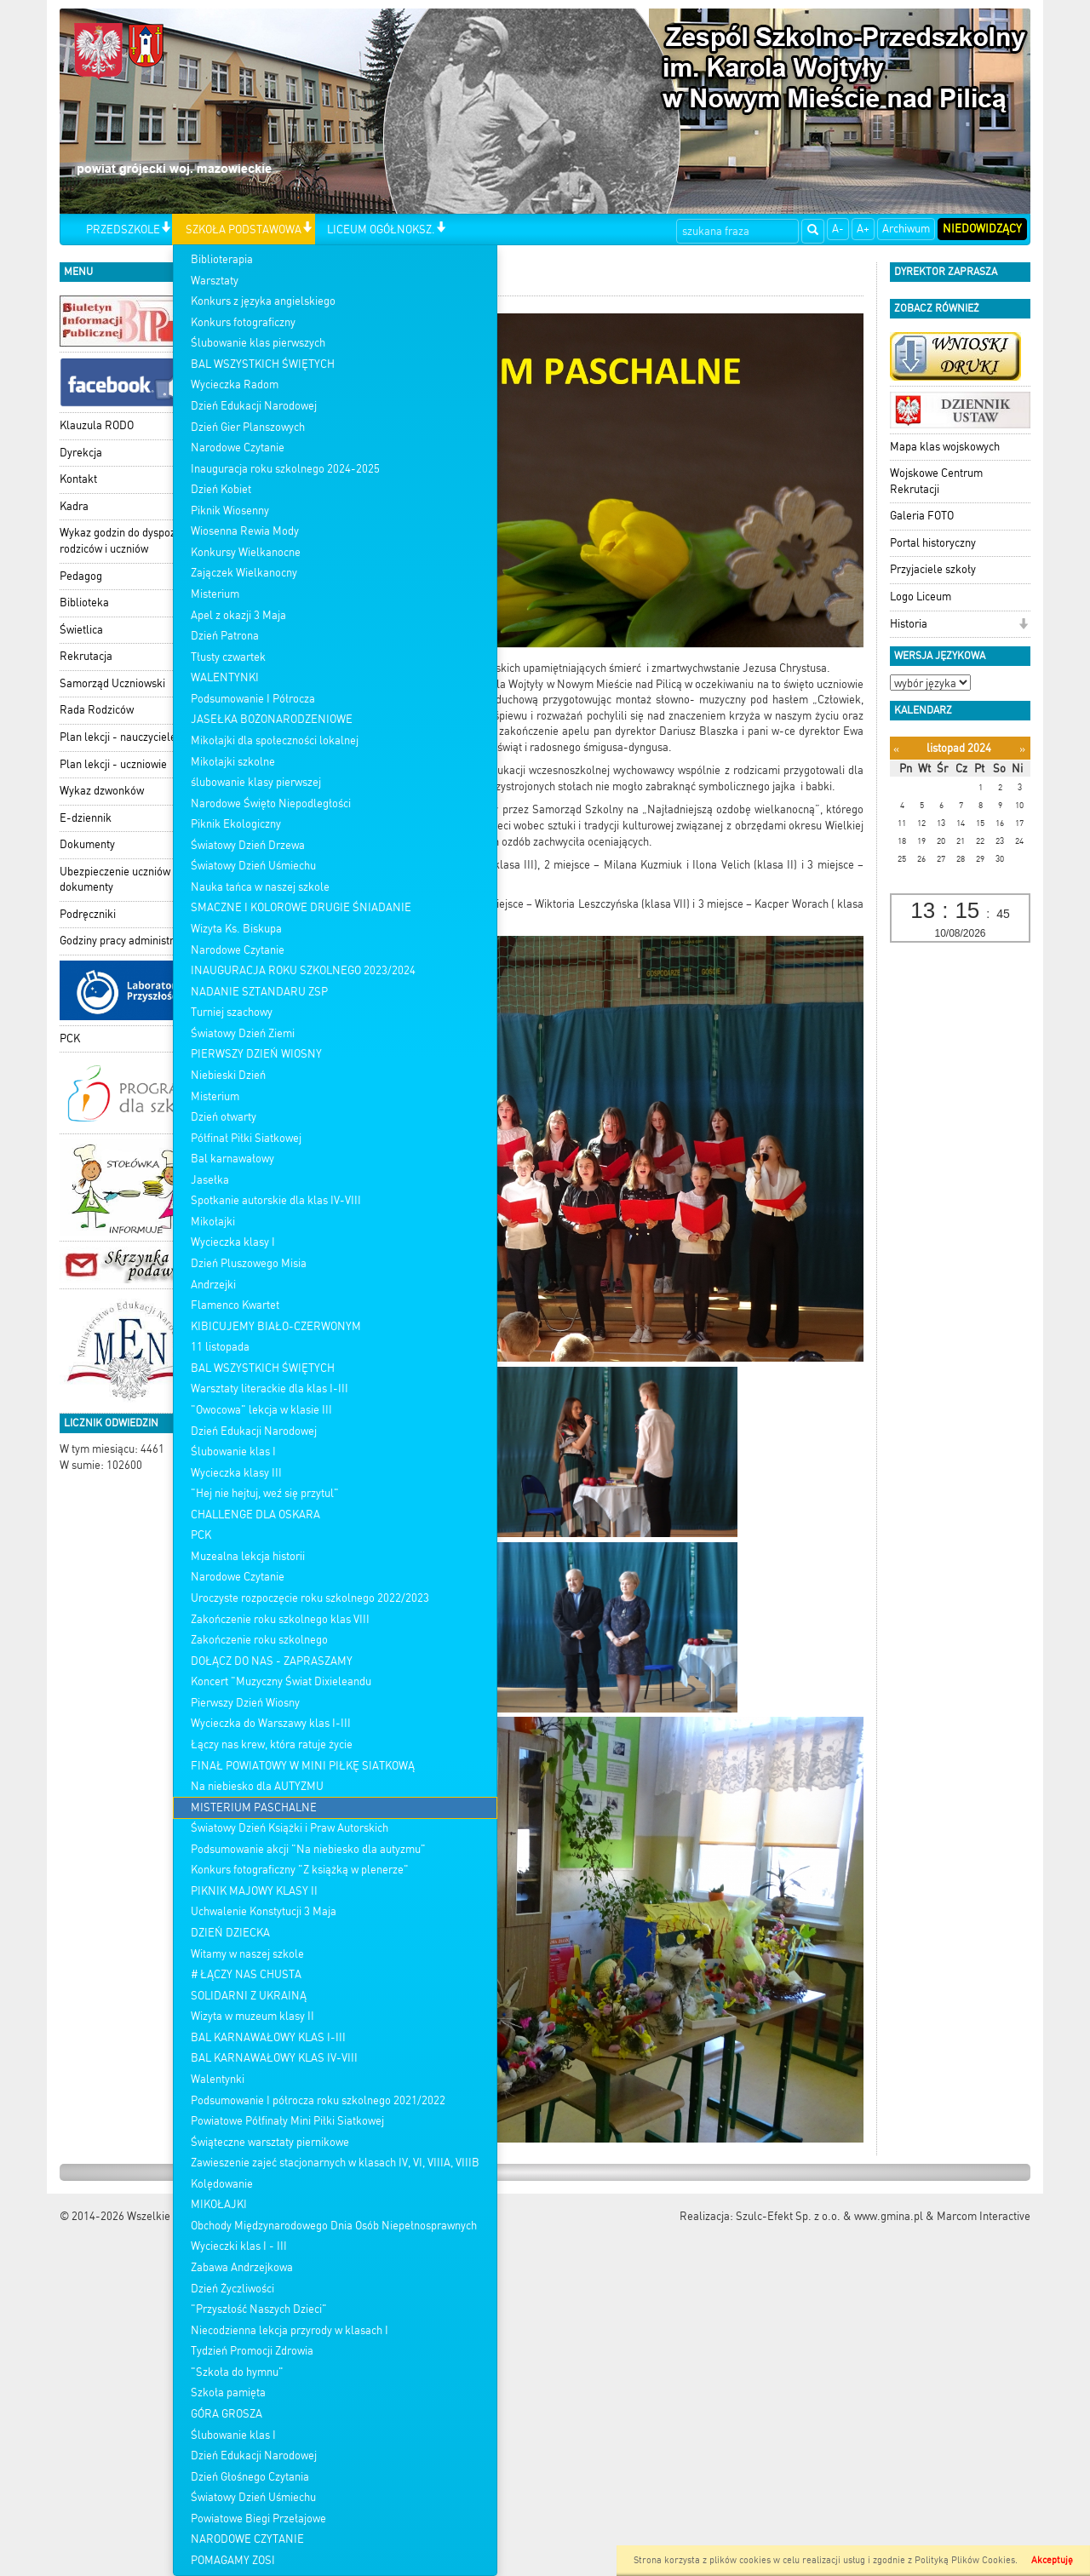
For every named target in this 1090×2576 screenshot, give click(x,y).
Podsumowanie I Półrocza (253, 698)
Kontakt (78, 479)
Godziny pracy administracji (125, 940)
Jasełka (210, 1179)
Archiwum (906, 228)
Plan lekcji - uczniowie (113, 764)
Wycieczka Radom (234, 384)
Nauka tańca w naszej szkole (260, 887)
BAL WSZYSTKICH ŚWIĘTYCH (263, 364)
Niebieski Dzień (228, 1075)
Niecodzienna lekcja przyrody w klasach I (289, 2330)
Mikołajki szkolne (233, 761)
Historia (908, 623)
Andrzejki (213, 1284)
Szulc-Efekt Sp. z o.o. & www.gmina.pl (829, 2216)
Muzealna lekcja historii (248, 1556)
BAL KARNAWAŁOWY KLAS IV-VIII (274, 2057)
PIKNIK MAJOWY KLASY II (254, 1891)
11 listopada (220, 1346)
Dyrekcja (81, 452)
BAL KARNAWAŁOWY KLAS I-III (268, 2037)
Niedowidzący (982, 228)
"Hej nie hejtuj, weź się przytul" (265, 1493)
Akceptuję (1052, 2560)
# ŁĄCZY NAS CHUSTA (246, 1974)
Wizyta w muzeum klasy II (252, 2016)
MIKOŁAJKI (219, 2204)
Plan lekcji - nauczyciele (118, 737)
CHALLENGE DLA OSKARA (255, 1514)
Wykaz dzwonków (102, 790)
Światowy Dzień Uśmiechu (253, 865)
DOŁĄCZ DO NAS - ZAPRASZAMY (272, 1661)
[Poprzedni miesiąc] (896, 749)
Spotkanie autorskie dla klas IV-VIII (276, 1200)
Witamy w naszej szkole (247, 1954)
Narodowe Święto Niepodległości (271, 803)
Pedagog (81, 576)
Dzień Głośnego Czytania (250, 2476)
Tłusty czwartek (228, 657)
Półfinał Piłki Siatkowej (246, 1138)
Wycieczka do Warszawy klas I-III (271, 1723)
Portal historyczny (933, 542)
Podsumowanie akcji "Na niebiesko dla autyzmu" (308, 1849)
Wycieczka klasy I (233, 1242)
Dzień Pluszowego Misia (249, 1263)
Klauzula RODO (97, 425)
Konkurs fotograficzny (243, 322)
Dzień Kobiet (221, 489)
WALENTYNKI (225, 677)
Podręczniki (88, 914)
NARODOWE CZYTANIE (247, 2539)
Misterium (215, 594)
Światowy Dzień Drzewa (248, 845)
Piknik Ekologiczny (236, 824)
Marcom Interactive (983, 2216)
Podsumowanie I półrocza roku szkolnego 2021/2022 (318, 2100)
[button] (165, 229)
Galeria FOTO (922, 515)
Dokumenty (87, 844)
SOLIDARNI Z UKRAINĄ (249, 1995)
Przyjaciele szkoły (933, 569)
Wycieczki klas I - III (239, 2246)
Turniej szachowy (231, 1012)
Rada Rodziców (97, 709)
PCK (201, 1535)
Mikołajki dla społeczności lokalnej (275, 740)
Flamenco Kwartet (235, 1305)
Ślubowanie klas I (233, 1451)
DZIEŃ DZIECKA (230, 1932)
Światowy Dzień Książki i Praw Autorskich (289, 1828)
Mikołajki (213, 1221)
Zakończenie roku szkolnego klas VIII (280, 1619)
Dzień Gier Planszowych (248, 427)
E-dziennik (86, 818)
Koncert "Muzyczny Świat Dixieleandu (281, 1681)
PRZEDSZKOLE (123, 229)
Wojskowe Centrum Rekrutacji (936, 481)
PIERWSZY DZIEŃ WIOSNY (256, 1053)
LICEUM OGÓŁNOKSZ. (381, 229)
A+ (863, 228)
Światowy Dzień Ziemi (243, 1033)
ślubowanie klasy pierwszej (256, 782)
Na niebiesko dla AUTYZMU (257, 1786)
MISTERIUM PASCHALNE (254, 1807)
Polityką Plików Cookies (965, 2560)
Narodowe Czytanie (237, 447)
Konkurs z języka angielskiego (263, 301)
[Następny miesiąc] (1022, 749)
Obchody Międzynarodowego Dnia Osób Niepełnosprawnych (334, 2225)
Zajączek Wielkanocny (244, 572)
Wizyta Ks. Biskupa (236, 928)
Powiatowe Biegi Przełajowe (258, 2518)
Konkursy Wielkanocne (246, 552)
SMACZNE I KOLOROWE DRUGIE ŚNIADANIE (301, 907)
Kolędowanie (222, 2183)
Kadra (74, 506)
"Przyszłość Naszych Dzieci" (259, 2309)
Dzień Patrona (225, 635)
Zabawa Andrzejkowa (242, 2267)
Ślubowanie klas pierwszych (258, 342)
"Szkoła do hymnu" (237, 2372)
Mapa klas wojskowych (945, 446)
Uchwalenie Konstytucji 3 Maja (263, 1911)
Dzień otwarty (223, 1116)
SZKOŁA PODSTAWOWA (243, 229)
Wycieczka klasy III (236, 1472)
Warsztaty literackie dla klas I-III (269, 1388)
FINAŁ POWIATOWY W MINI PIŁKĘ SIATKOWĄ (303, 1765)
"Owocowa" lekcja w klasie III (261, 1409)
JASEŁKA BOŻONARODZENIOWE (272, 719)
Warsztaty (214, 280)
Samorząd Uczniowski (112, 683)
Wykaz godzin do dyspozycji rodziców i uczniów (125, 540)
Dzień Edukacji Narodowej (254, 405)
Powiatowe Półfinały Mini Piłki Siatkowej (287, 2120)
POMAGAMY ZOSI (233, 2560)
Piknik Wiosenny (230, 510)
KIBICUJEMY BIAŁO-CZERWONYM (276, 1326)
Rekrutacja (86, 656)
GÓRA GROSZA (226, 2413)
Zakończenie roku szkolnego (259, 1639)
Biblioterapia (222, 259)
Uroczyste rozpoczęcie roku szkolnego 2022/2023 (310, 1598)
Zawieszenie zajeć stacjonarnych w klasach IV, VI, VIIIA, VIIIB (335, 2162)
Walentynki (217, 2079)
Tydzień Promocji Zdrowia (252, 2350)
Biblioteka (84, 602)
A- (838, 228)
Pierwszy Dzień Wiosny (245, 1702)
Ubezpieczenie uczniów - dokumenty (119, 879)
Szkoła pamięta (228, 2392)
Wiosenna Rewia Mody (245, 531)
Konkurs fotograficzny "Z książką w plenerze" (300, 1869)
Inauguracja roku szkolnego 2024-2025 (285, 468)
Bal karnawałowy (232, 1158)
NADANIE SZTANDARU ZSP (259, 991)
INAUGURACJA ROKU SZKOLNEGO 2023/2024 (303, 970)
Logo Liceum (920, 596)
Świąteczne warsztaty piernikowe (270, 2142)
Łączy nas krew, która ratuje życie (272, 1744)
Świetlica (81, 629)
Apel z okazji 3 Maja (238, 615)
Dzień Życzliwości (232, 2288)
